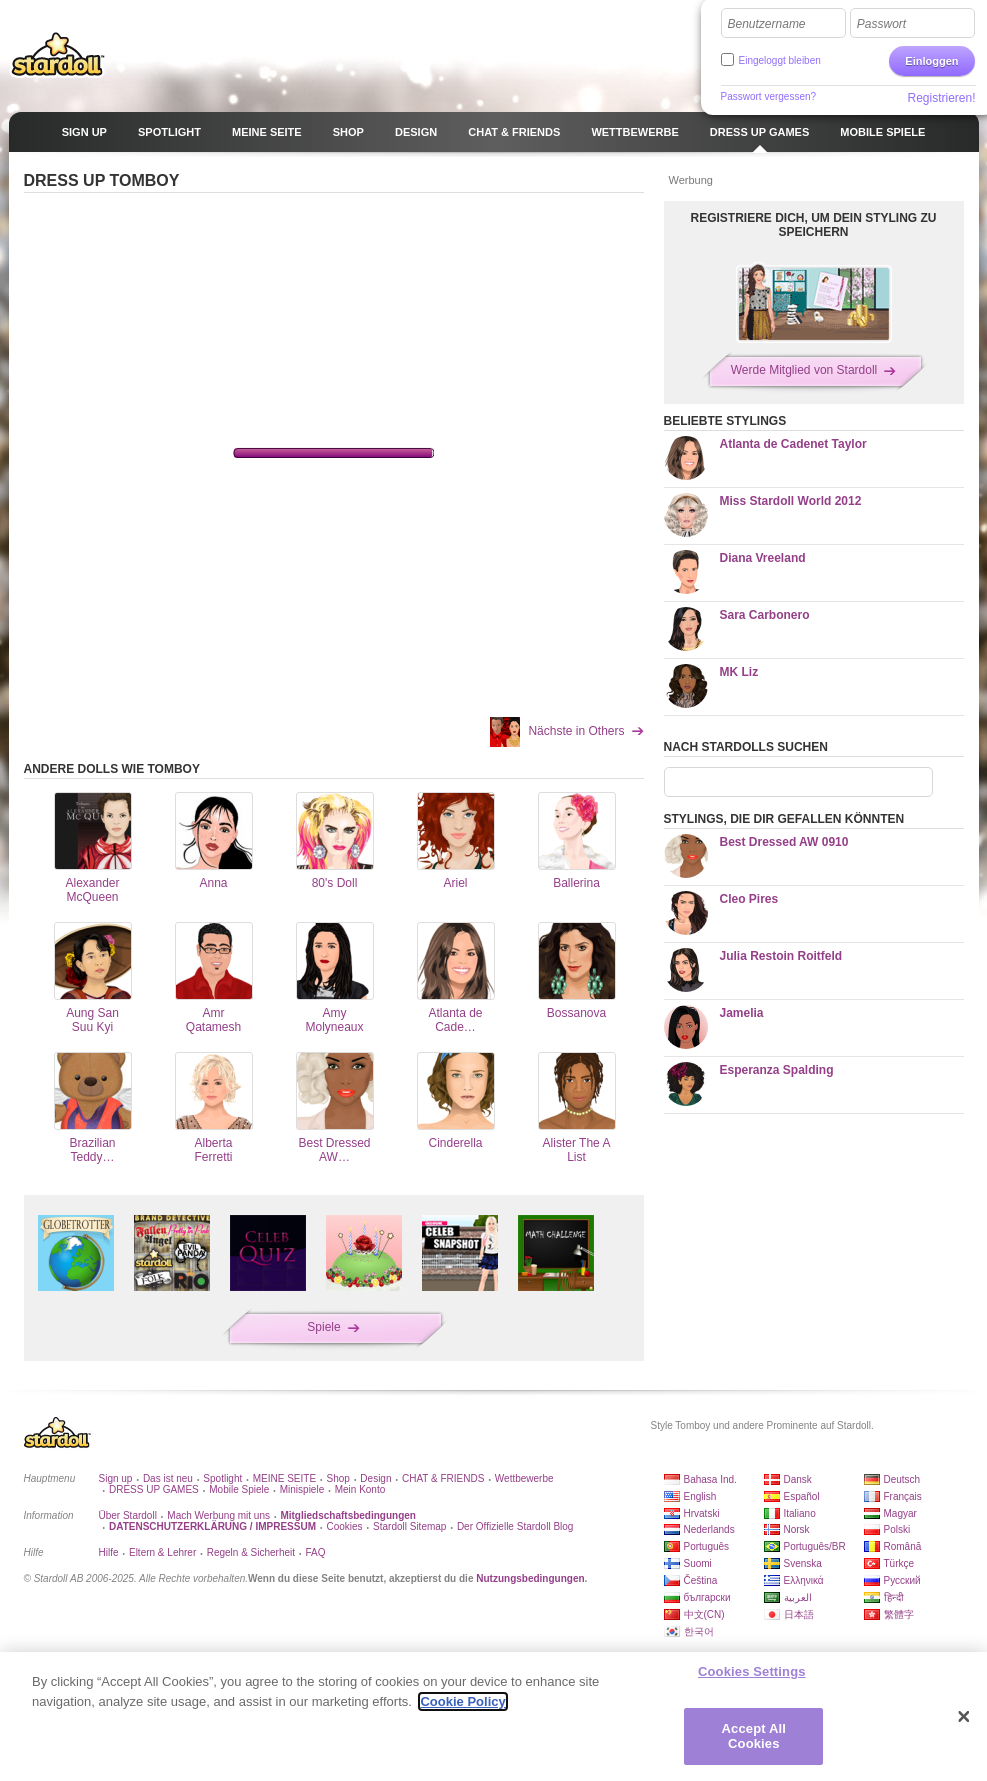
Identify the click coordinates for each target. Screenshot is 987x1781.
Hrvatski (702, 1513)
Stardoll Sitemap (409, 1526)
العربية (798, 1597)
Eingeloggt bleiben (780, 60)
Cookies (344, 1526)
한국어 (699, 1631)
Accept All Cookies (754, 1736)
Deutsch (902, 1479)
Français (903, 1496)
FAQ (316, 1552)
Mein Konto (360, 1489)
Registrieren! (941, 98)
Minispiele (302, 1489)
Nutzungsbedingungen (530, 1578)
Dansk (798, 1479)
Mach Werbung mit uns (218, 1515)
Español (802, 1496)
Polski (897, 1529)
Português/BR (815, 1546)
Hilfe (109, 1552)
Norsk (797, 1529)
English (700, 1496)
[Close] (964, 1717)
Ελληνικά (804, 1580)
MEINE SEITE (284, 1478)
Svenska (803, 1563)
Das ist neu (168, 1478)
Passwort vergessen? (769, 96)
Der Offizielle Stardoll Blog (515, 1526)
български (707, 1597)
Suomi (698, 1563)
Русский (902, 1580)
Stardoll (58, 54)
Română (903, 1546)
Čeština (701, 1580)
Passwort (881, 24)
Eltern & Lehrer (162, 1552)
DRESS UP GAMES (154, 1489)
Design (375, 1478)
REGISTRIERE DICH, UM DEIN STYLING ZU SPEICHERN (813, 225)
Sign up (116, 1478)
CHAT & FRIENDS (443, 1478)
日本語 (799, 1614)
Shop (338, 1478)
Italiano (800, 1513)
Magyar (900, 1513)
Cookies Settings (752, 1671)
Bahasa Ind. (710, 1479)
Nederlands (709, 1529)
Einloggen (931, 61)
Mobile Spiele (239, 1489)
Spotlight (222, 1478)
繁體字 (899, 1614)
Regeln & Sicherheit (251, 1552)
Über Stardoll (128, 1515)
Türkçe (899, 1563)
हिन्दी (894, 1597)
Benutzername (767, 24)
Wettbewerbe (524, 1478)
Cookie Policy (462, 1701)
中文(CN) (704, 1614)
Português (707, 1546)
